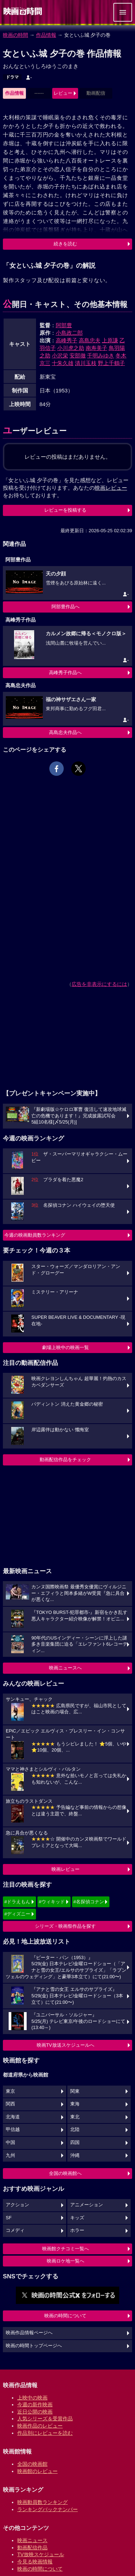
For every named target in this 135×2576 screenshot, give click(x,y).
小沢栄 (60, 355)
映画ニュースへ (65, 1667)
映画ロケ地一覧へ (65, 2261)
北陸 (75, 2129)
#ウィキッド (52, 1901)
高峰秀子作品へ (65, 672)
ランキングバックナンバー (47, 2509)
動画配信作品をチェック (65, 1459)
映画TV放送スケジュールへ (65, 2045)
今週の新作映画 (35, 2404)
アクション (17, 2204)
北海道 (13, 2116)
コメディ (15, 2230)
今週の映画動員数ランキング (34, 1235)
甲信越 (13, 2129)
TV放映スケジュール (40, 2554)
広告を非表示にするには (99, 984)
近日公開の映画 (35, 2412)
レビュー (63, 93)
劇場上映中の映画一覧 (65, 1347)
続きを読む (65, 243)
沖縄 (75, 2155)
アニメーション (86, 2204)
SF (9, 2217)
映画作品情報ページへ (29, 2332)
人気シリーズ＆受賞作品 (45, 2418)
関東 (75, 2091)
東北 (75, 2116)
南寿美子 (96, 348)
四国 (75, 2142)
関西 (10, 2103)
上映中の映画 (32, 2398)
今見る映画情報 (35, 2561)
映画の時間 (15, 35)
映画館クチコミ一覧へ (65, 2248)
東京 (10, 2091)
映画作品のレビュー (40, 2426)
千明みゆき (100, 355)
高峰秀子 (66, 340)
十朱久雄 (62, 363)
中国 (10, 2142)
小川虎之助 (70, 348)
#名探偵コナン (88, 1901)
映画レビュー (65, 1869)
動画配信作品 (32, 2547)
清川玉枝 (85, 363)
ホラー (77, 2230)
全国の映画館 (32, 2464)
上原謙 (110, 340)
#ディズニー (17, 1914)
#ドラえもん (17, 1901)
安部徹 (77, 355)
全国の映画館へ (65, 2173)
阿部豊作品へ (65, 606)
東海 (75, 2103)
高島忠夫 (89, 340)
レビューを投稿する (65, 510)
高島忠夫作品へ (65, 732)
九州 (10, 2155)
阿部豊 (64, 325)
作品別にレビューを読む (45, 2433)
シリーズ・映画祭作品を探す (65, 1926)
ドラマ (12, 77)
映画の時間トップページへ (34, 2345)
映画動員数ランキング (42, 2502)
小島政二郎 (69, 333)
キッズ (77, 2217)
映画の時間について (65, 2315)
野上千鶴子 (111, 363)
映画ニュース (32, 2540)
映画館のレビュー (37, 2471)
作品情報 (46, 35)
